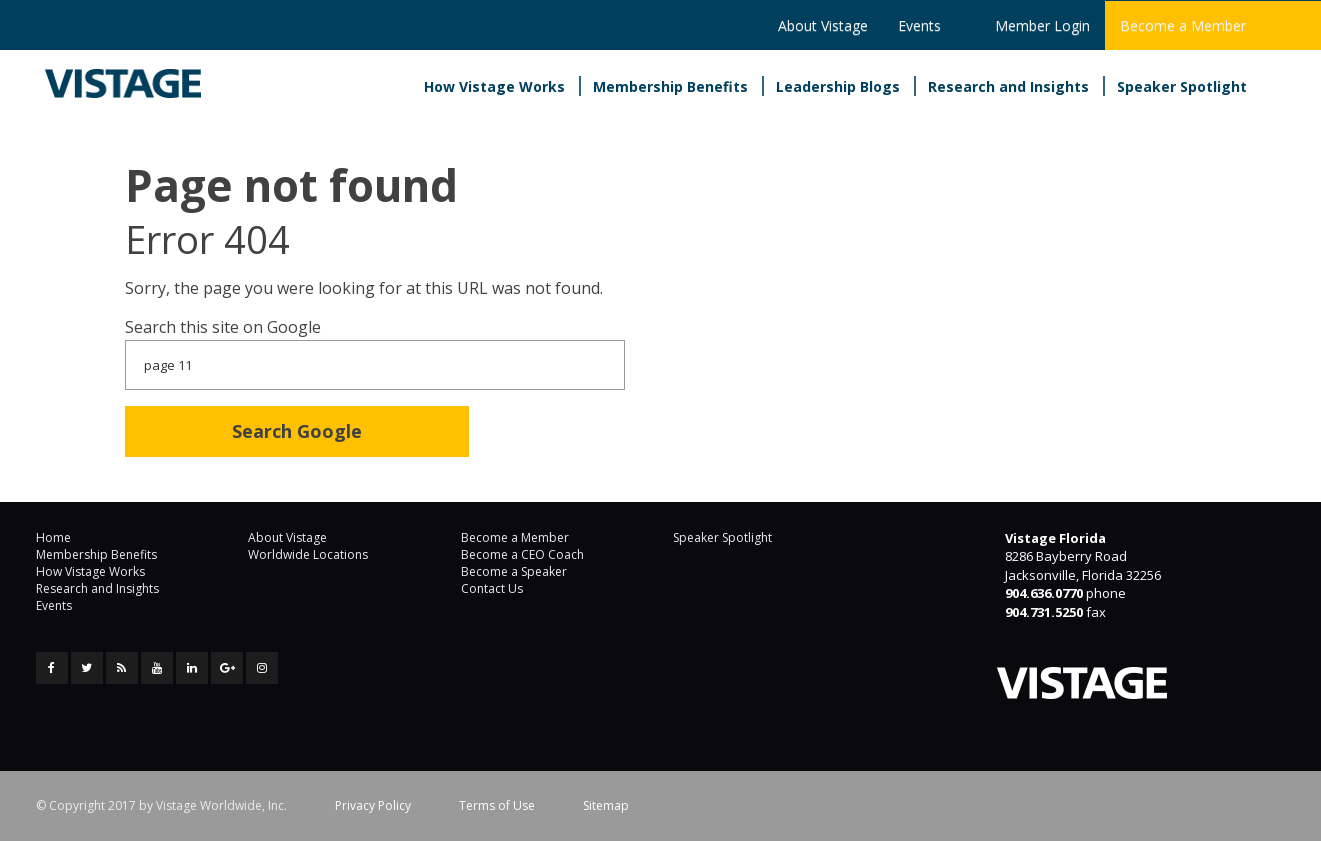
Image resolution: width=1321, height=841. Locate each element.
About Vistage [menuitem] (823, 25)
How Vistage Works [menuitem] (494, 86)
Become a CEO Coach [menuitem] (522, 554)
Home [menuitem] (53, 537)
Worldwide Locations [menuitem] (308, 554)
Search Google (297, 431)
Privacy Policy (373, 805)
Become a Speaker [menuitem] (514, 571)
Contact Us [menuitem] (492, 588)
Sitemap (606, 805)
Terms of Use (497, 805)
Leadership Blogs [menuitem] (838, 86)
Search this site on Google (223, 327)
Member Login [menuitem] (1042, 25)
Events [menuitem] (919, 25)
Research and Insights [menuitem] (1008, 86)
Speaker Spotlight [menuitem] (1182, 86)
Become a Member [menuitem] (1183, 25)
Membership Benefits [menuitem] (670, 86)
